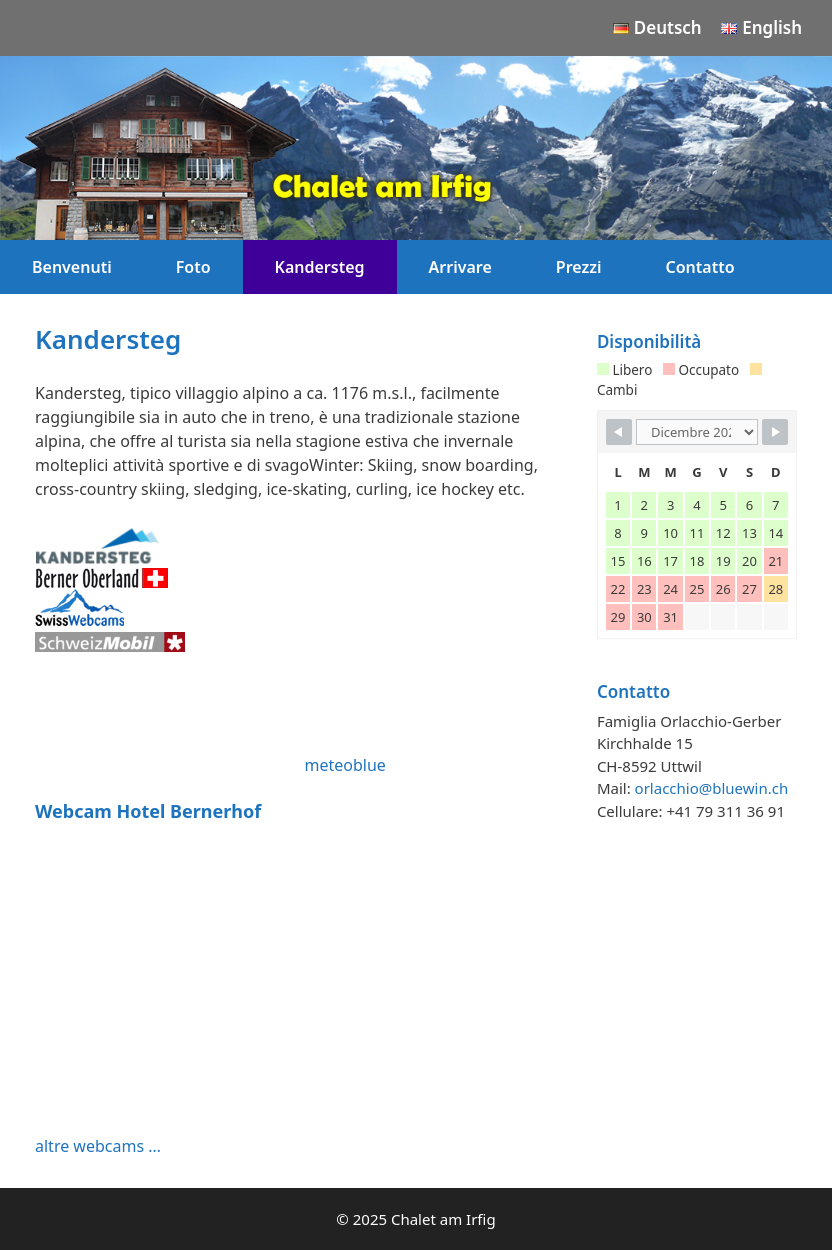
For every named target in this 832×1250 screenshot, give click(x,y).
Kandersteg (320, 267)
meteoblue (344, 765)
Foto (193, 267)
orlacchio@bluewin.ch (712, 788)
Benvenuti (72, 267)
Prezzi (579, 267)
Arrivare (460, 267)
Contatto (700, 267)
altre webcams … (98, 1146)
